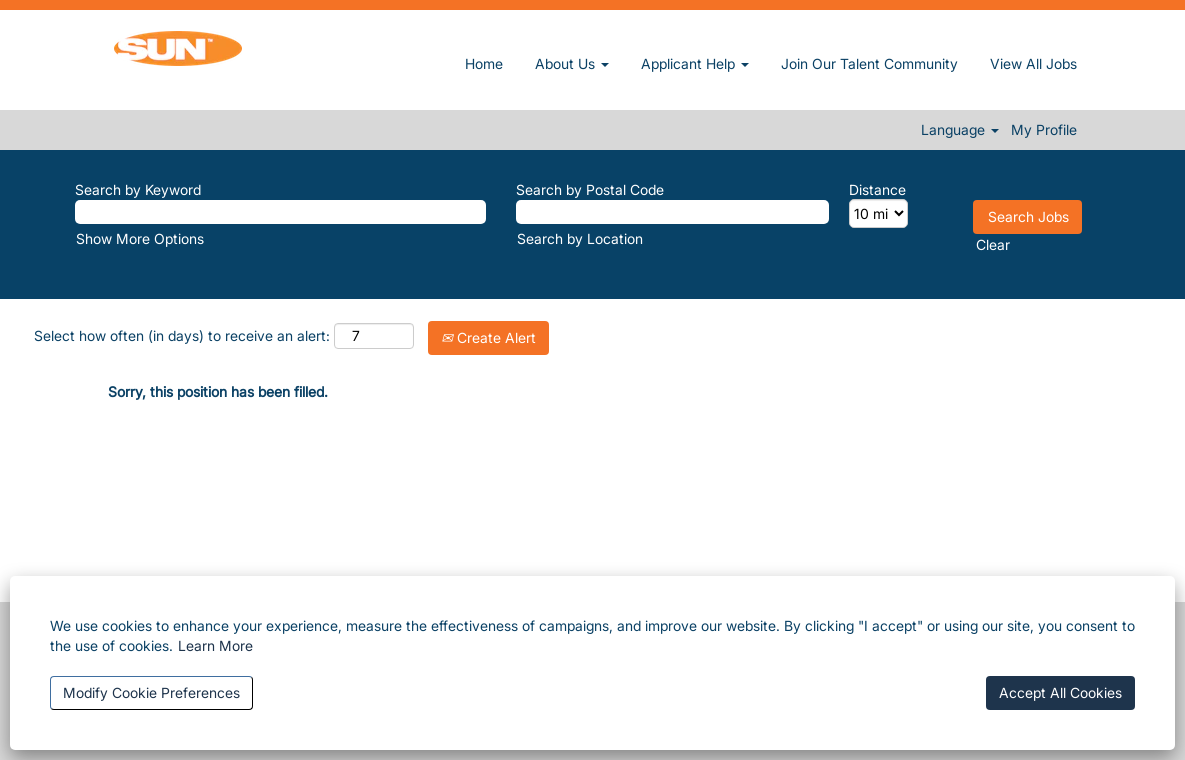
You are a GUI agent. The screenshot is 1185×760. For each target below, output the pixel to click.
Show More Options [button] (140, 238)
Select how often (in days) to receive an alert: (182, 335)
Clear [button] (993, 244)
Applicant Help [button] (695, 63)
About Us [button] (572, 63)
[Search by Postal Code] (672, 212)
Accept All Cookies (1060, 692)
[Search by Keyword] (280, 212)
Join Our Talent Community (869, 63)
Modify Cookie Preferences (151, 692)
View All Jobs (1033, 63)
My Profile (1044, 130)
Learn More (215, 645)
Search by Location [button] (580, 238)
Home (484, 63)
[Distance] (878, 213)
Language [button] (960, 130)
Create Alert (488, 337)
